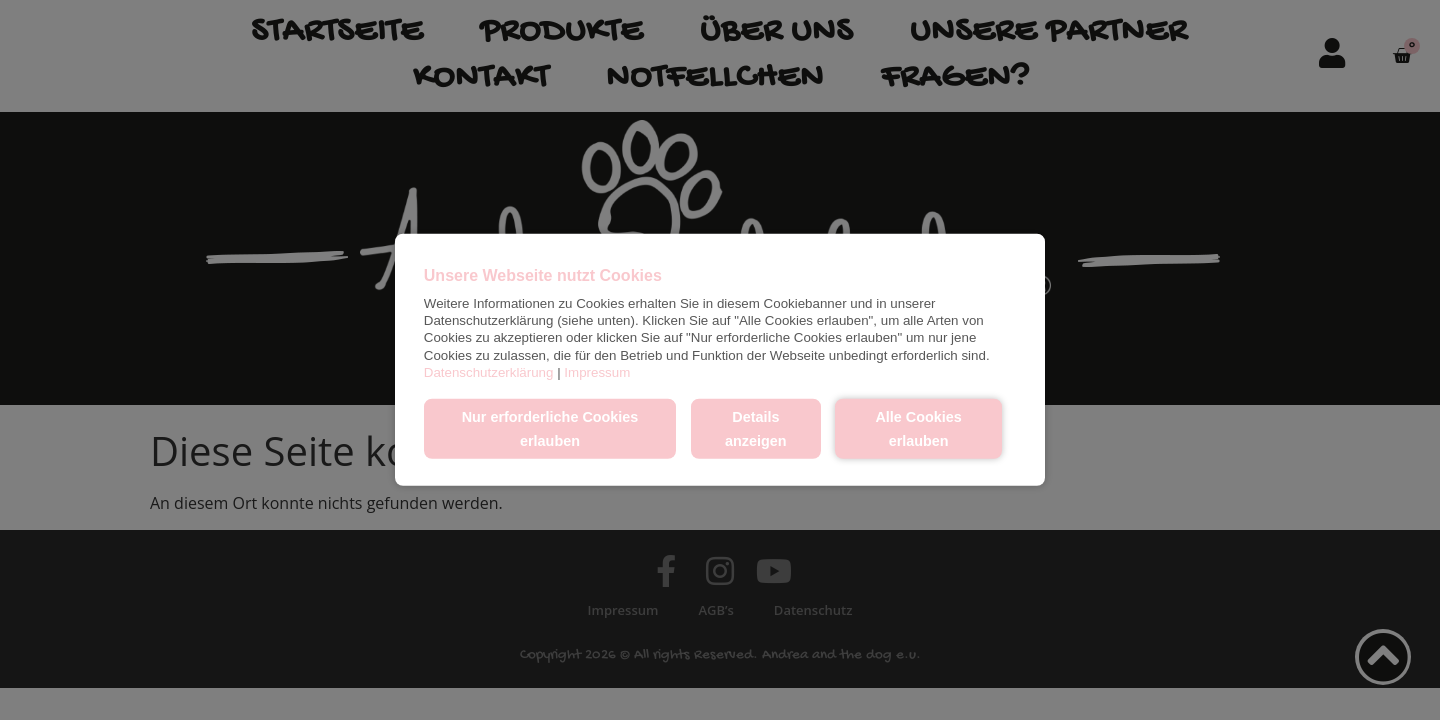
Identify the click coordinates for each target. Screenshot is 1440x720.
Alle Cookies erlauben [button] (918, 429)
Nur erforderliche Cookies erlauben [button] (550, 429)
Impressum (597, 372)
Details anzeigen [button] (756, 429)
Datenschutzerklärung (489, 372)
